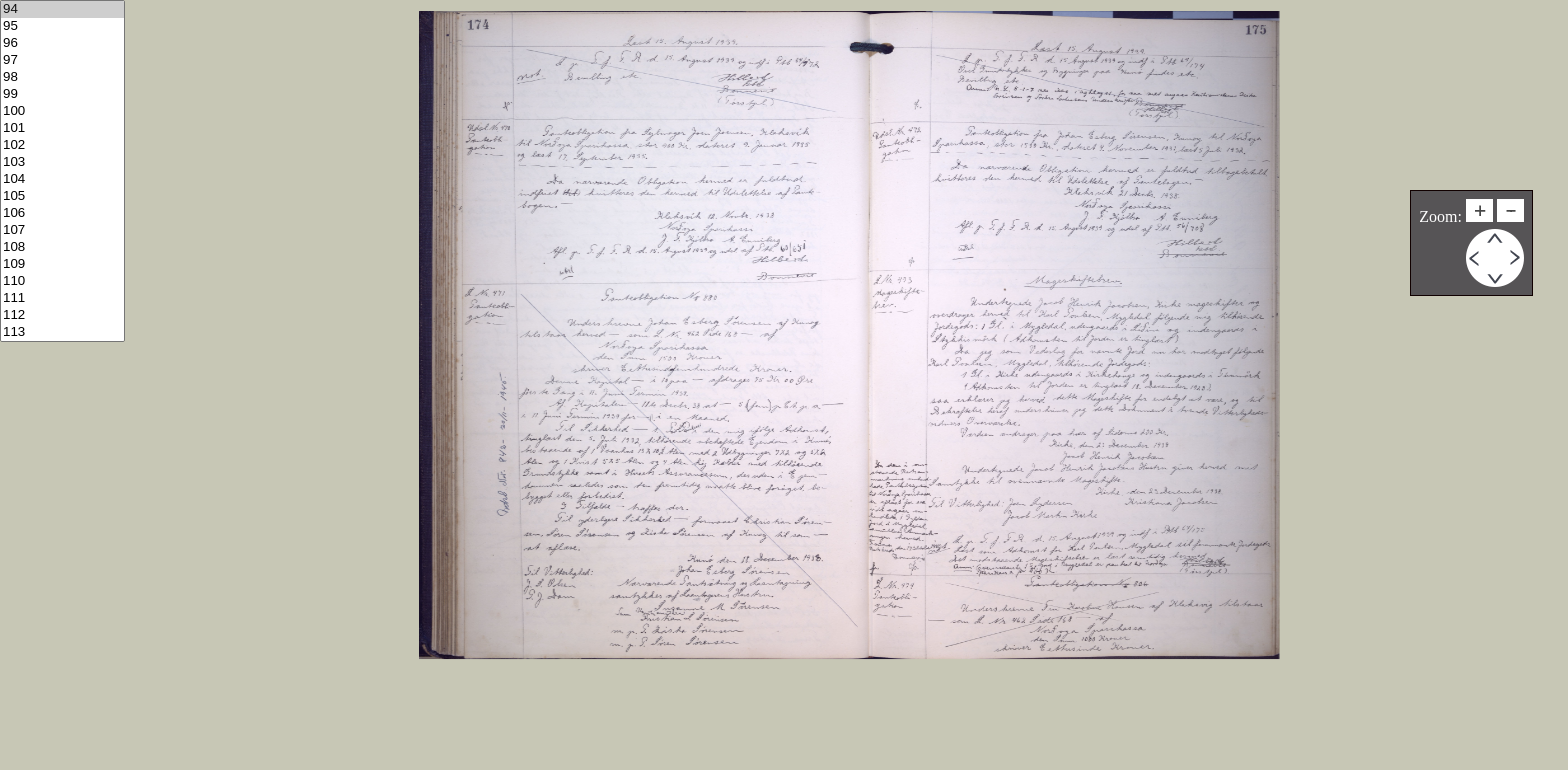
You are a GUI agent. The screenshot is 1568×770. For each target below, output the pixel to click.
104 (62, 179)
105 (62, 196)
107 (62, 230)
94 (62, 9)
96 (62, 43)
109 (62, 264)
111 (62, 298)
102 (62, 145)
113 (62, 332)
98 (62, 77)
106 (62, 213)
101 (62, 128)
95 (62, 26)
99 (62, 94)
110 (62, 281)
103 (62, 162)
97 (62, 60)
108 (62, 247)
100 (62, 111)
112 (62, 315)
